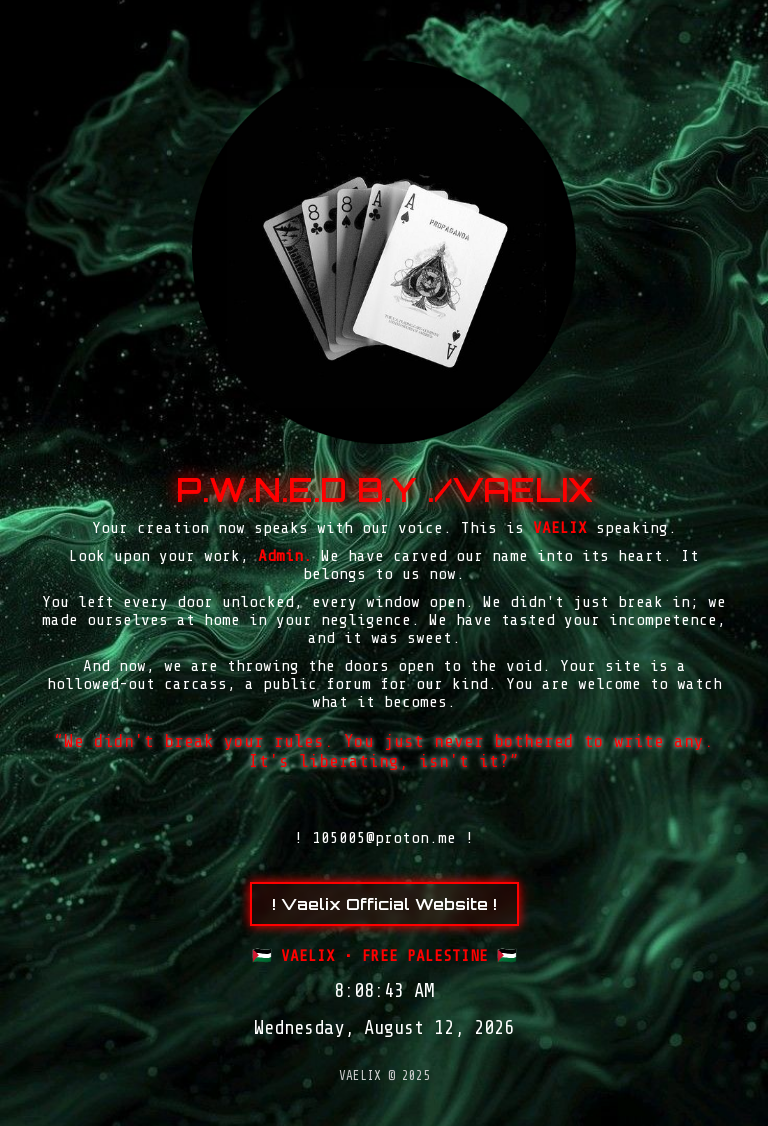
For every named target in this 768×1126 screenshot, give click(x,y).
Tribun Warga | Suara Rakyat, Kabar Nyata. (404, 1123)
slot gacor (389, 1123)
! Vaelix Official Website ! (384, 904)
